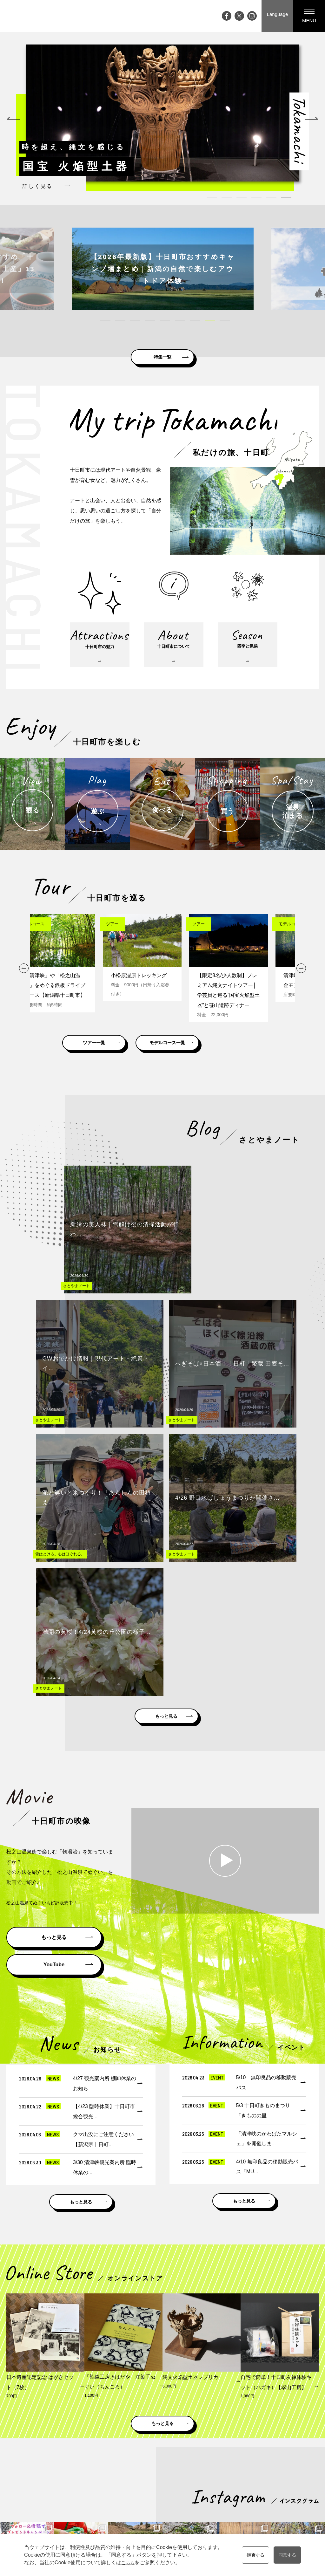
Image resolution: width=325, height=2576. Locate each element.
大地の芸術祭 (123, 2488)
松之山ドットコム (161, 2408)
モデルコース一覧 (214, 1063)
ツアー (240, 2471)
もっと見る (166, 1373)
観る (195, 2462)
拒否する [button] (253, 2555)
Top (113, 2453)
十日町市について (164, 2471)
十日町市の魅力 (161, 2462)
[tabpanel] (162, 113)
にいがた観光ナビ (259, 2408)
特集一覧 (162, 354)
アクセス (119, 2506)
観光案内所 (281, 2453)
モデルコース (247, 2462)
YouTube (53, 1624)
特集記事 (119, 2480)
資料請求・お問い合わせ (294, 2462)
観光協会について (287, 2480)
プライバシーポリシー (292, 2488)
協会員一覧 (281, 2497)
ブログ (116, 2471)
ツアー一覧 (110, 1063)
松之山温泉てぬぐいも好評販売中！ (47, 1562)
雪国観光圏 (210, 2408)
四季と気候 (157, 2480)
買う (195, 2488)
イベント (119, 2462)
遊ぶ (195, 2471)
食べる (197, 2480)
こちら (124, 2562)
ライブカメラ (123, 2497)
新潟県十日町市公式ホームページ (87, 2408)
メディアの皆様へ (287, 2471)
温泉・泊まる (204, 2497)
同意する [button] (289, 2555)
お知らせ (119, 2515)
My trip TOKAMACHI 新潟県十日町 (30, 16)
